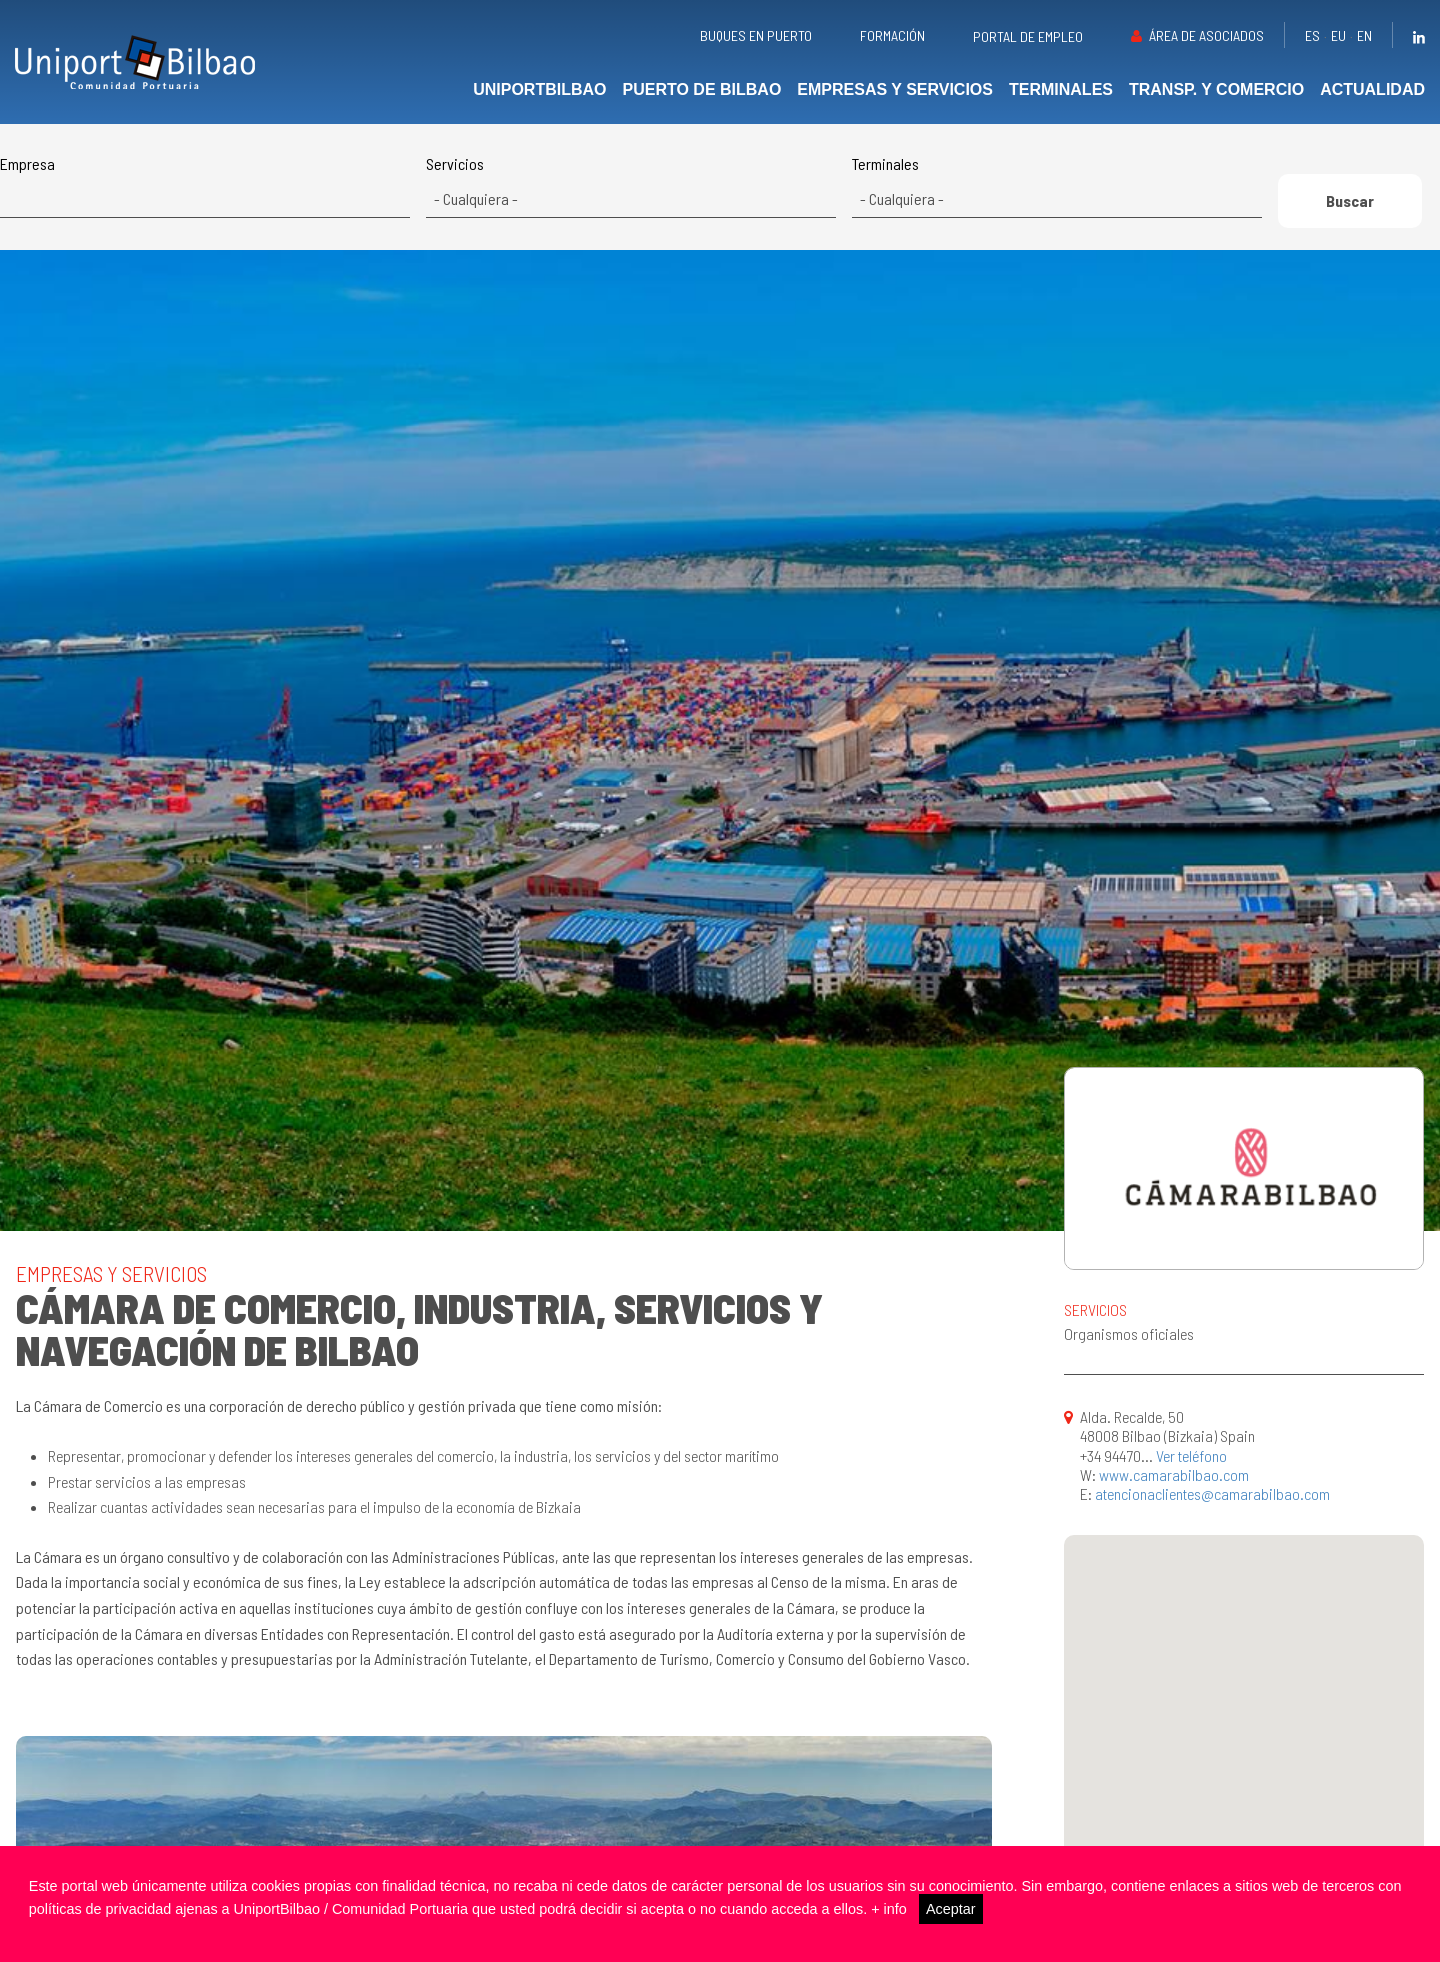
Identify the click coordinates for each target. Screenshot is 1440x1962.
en (1364, 35)
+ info (889, 1909)
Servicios (455, 164)
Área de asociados (1206, 35)
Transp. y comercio (1216, 89)
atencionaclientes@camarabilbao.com (1212, 1493)
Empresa (27, 164)
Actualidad (1372, 89)
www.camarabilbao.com (1174, 1474)
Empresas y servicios (895, 89)
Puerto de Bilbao (702, 89)
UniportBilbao (539, 89)
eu (1338, 35)
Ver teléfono (1191, 1455)
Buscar (1350, 200)
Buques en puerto (756, 35)
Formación (892, 35)
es (1312, 35)
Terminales (1061, 89)
